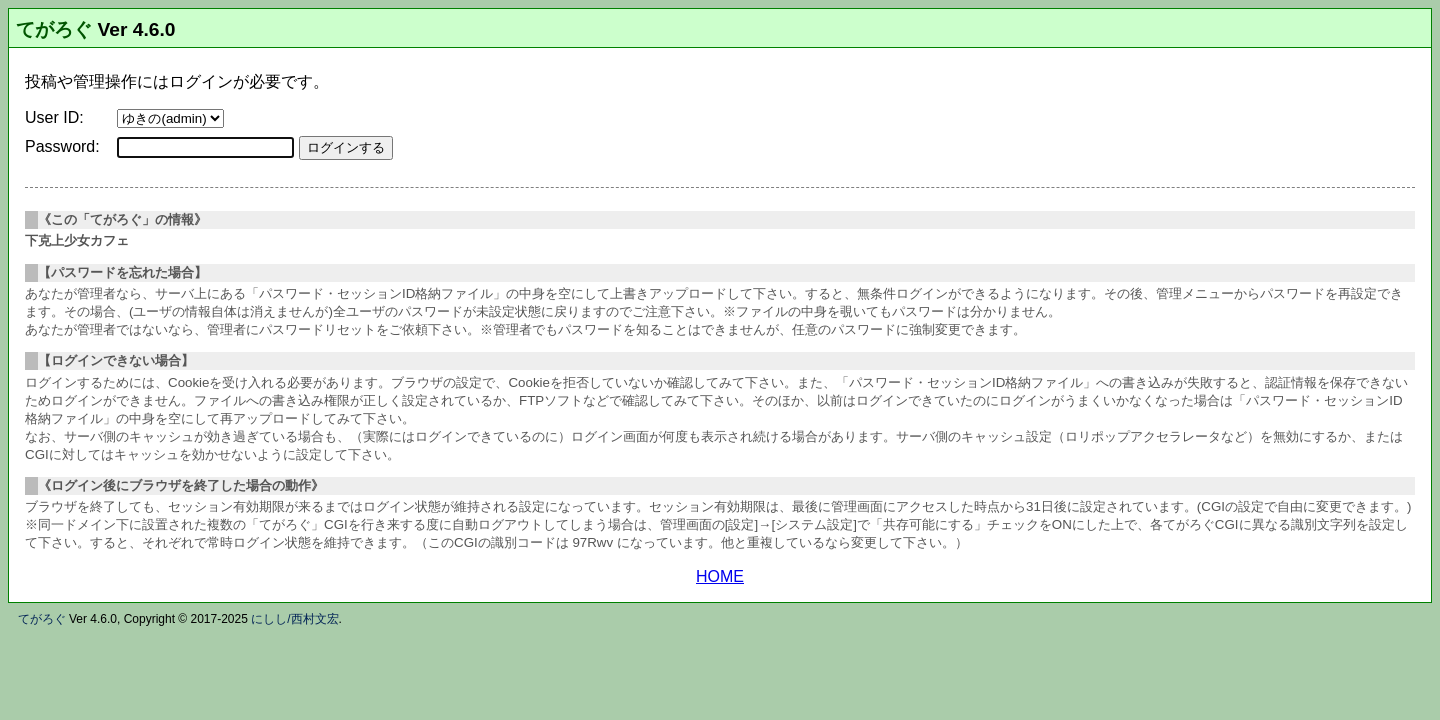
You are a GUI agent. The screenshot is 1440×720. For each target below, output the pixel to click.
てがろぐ (54, 29)
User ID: (54, 117)
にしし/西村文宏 (294, 619)
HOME (720, 576)
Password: (62, 146)
